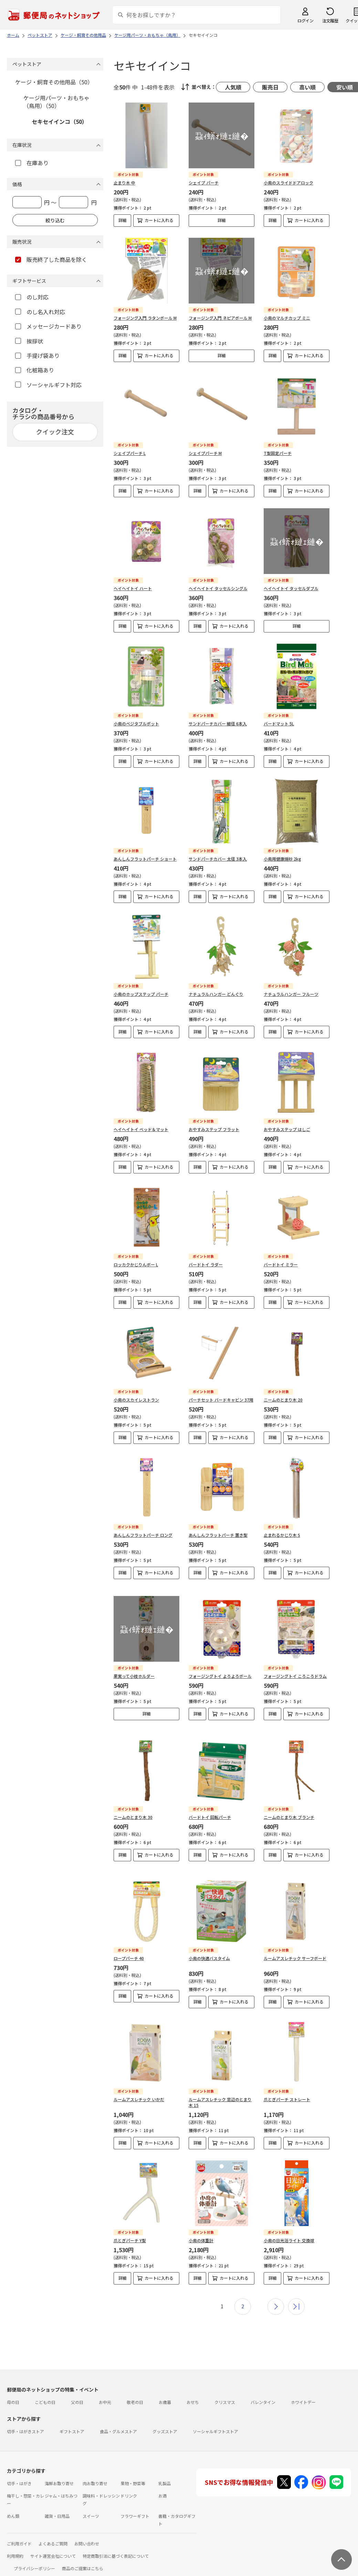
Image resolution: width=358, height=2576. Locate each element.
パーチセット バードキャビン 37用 (221, 1400)
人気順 (233, 87)
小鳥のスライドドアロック (288, 182)
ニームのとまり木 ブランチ (289, 1805)
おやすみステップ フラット (214, 1129)
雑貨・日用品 (57, 2498)
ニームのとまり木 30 (133, 1805)
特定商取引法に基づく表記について (116, 2538)
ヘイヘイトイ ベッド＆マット (141, 1129)
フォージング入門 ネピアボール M (220, 318)
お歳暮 (165, 2384)
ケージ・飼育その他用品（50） (54, 82)
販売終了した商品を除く (51, 259)
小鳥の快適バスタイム (209, 1941)
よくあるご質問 (53, 2526)
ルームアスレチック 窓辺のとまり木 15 (220, 2084)
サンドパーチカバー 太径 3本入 (218, 859)
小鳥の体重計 (201, 2223)
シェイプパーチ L (130, 453)
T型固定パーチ (278, 453)
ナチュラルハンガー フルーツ (291, 994)
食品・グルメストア (118, 2414)
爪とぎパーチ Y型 (130, 2223)
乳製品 (164, 2466)
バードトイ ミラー (281, 1264)
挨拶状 (29, 341)
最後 (296, 2289)
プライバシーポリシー (34, 2551)
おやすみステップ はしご (287, 1129)
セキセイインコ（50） (59, 121)
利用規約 (15, 2538)
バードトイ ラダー (206, 1264)
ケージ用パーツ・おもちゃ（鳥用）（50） (56, 101)
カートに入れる (159, 220)
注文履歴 (330, 20)
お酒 (162, 2478)
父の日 (77, 2384)
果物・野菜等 (132, 2466)
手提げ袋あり (37, 355)
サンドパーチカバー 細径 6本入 (218, 723)
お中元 (105, 2384)
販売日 (270, 87)
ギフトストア (72, 2414)
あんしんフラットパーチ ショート (145, 859)
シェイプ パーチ (204, 182)
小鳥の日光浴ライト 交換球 (289, 2223)
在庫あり (32, 163)
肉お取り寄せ (95, 2466)
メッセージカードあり (48, 326)
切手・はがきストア (25, 2414)
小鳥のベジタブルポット (136, 723)
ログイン (305, 20)
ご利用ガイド (19, 2526)
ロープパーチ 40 (129, 1941)
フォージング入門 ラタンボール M (145, 318)
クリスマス (224, 2384)
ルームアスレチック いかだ (139, 2082)
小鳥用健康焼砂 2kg (282, 859)
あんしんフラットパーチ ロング (143, 1535)
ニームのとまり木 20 (283, 1400)
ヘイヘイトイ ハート (133, 588)
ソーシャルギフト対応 (48, 385)
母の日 (13, 2384)
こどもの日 (45, 2384)
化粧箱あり (34, 370)
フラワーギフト (134, 2498)
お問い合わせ (86, 2526)
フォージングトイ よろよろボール (220, 1670)
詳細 (122, 220)
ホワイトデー (303, 2384)
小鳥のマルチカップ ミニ (287, 318)
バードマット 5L (279, 723)
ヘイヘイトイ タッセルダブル (291, 588)
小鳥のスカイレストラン (136, 1400)
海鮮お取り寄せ (59, 2466)
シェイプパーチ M (205, 453)
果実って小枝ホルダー (134, 1670)
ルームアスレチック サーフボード (295, 1941)
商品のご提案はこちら (82, 2551)
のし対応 (32, 297)
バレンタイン (263, 2384)
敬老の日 (135, 2384)
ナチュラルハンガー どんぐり (216, 994)
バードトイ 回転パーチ (210, 1805)
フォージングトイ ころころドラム (295, 1670)
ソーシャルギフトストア (215, 2414)
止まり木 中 (124, 182)
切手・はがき (19, 2466)
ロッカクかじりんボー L (136, 1264)
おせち (193, 2384)
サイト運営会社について (53, 2538)
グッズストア (164, 2414)
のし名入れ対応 (40, 312)
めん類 (13, 2498)
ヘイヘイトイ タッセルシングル (218, 588)
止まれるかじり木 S (282, 1535)
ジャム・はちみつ (61, 2478)
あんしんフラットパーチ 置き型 (218, 1535)
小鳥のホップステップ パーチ (141, 994)
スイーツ (91, 2498)
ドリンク (128, 2478)
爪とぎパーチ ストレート (287, 2082)
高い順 (307, 87)
